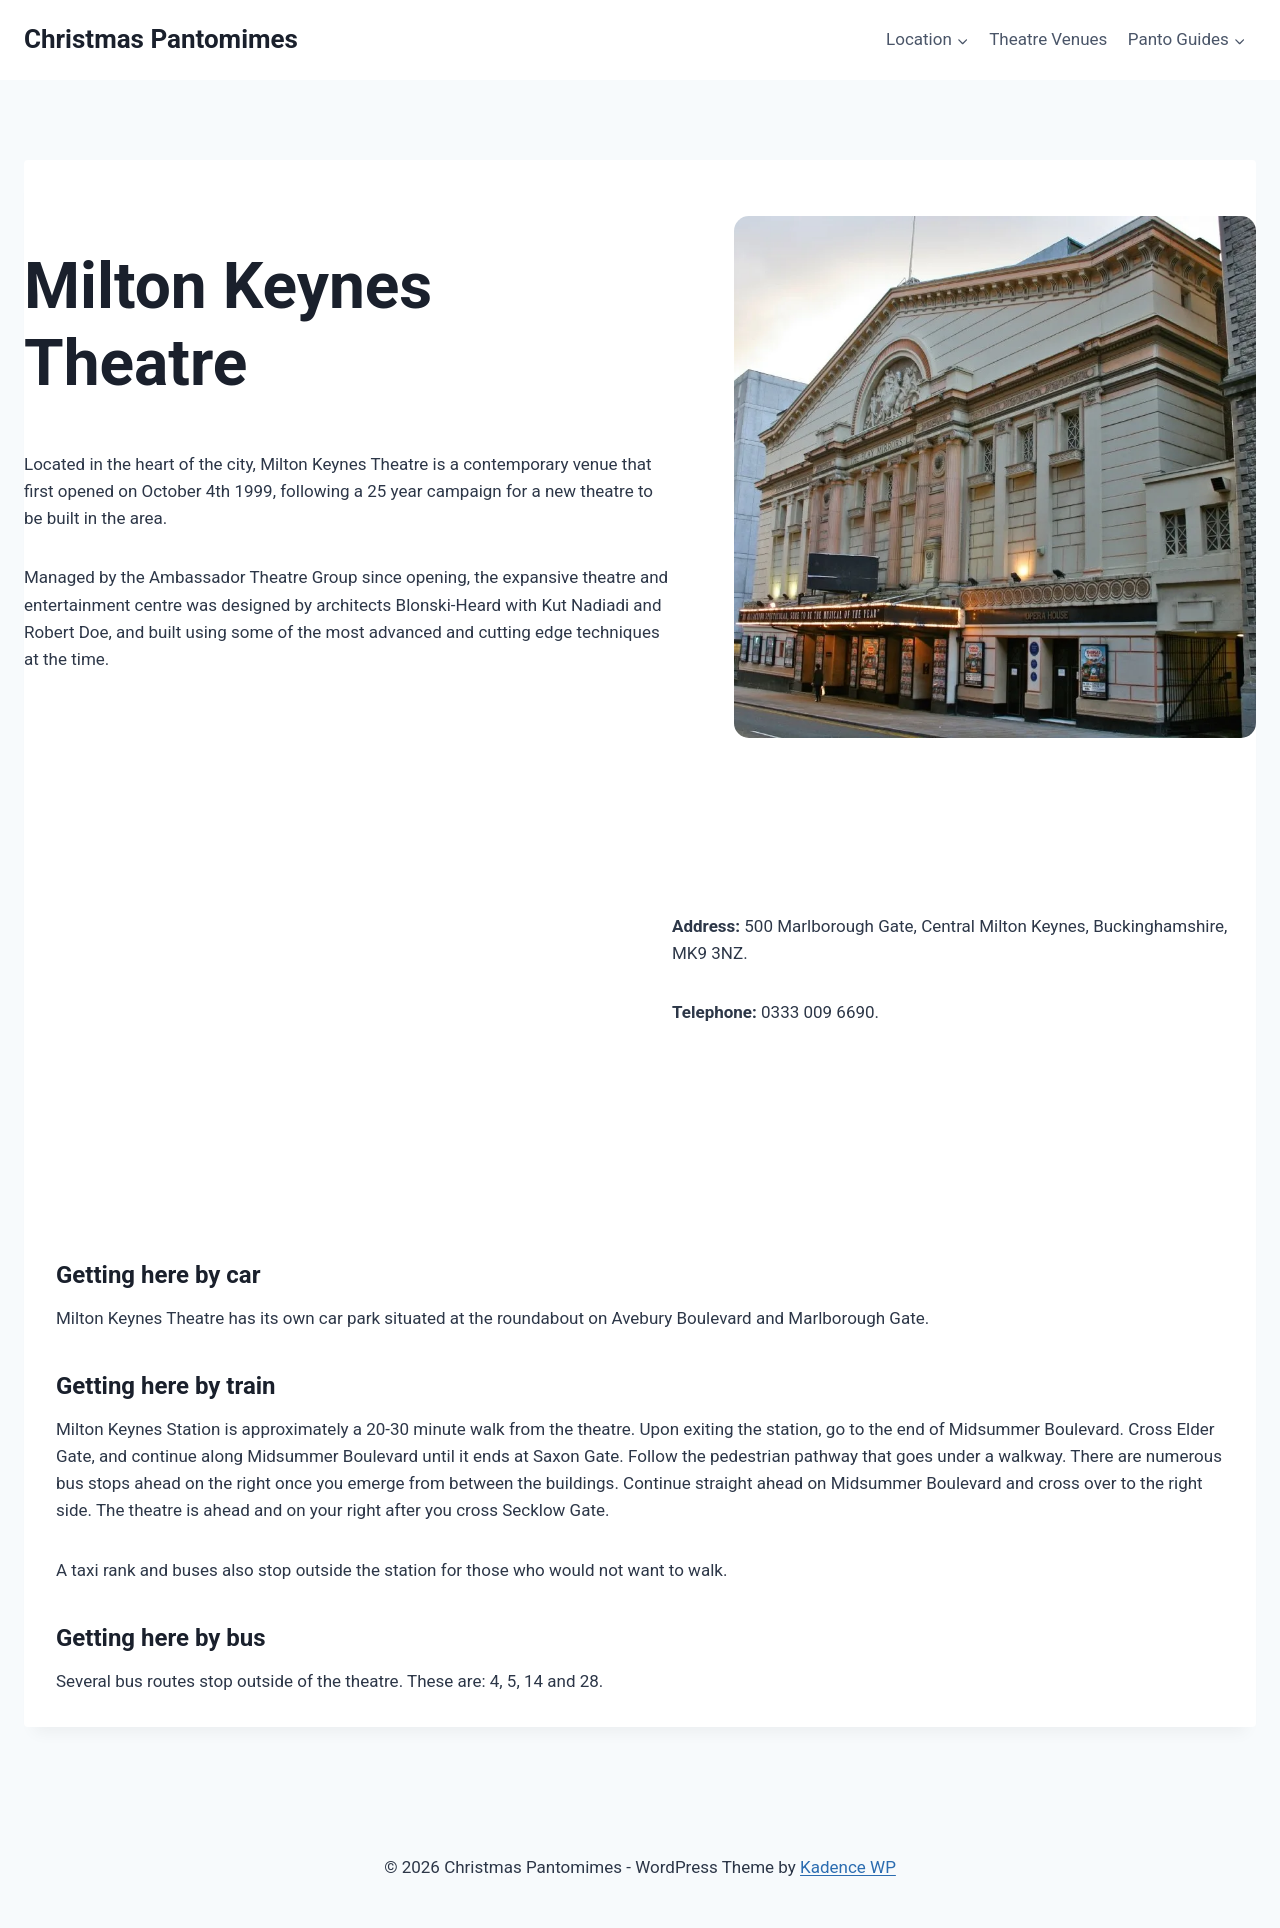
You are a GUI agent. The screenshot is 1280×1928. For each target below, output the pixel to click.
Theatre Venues (1048, 39)
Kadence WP (848, 1867)
